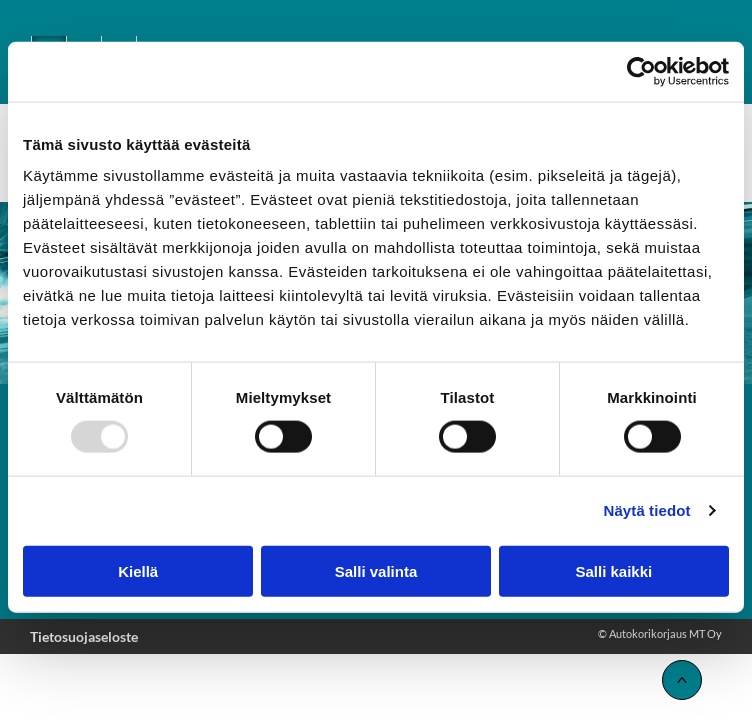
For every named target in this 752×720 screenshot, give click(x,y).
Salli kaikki (613, 570)
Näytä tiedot (647, 510)
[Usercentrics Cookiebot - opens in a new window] (641, 72)
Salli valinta (376, 570)
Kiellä (138, 570)
